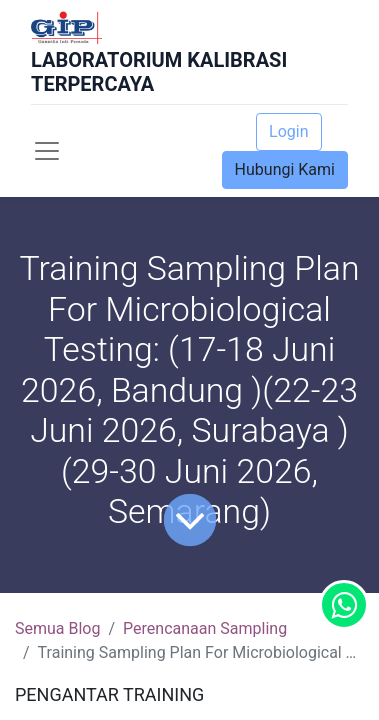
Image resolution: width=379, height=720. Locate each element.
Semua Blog (57, 628)
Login (288, 131)
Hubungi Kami (285, 169)
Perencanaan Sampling (205, 628)
